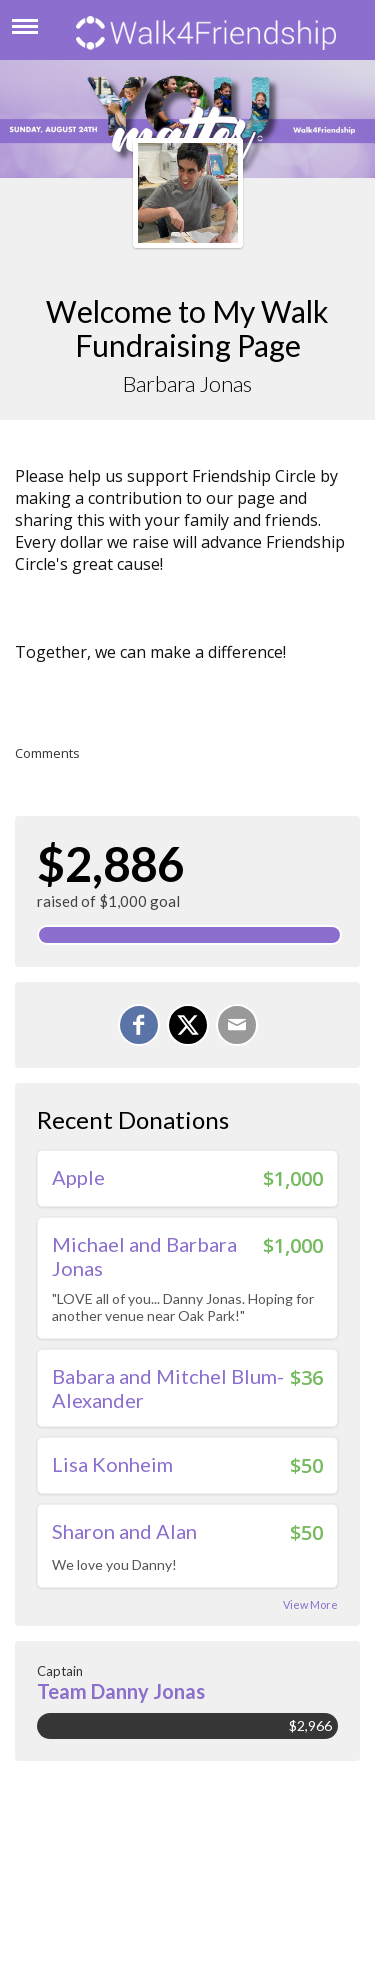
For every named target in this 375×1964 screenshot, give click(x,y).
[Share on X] (188, 1025)
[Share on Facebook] (139, 1025)
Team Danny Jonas (121, 1691)
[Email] (237, 1025)
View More (310, 1604)
